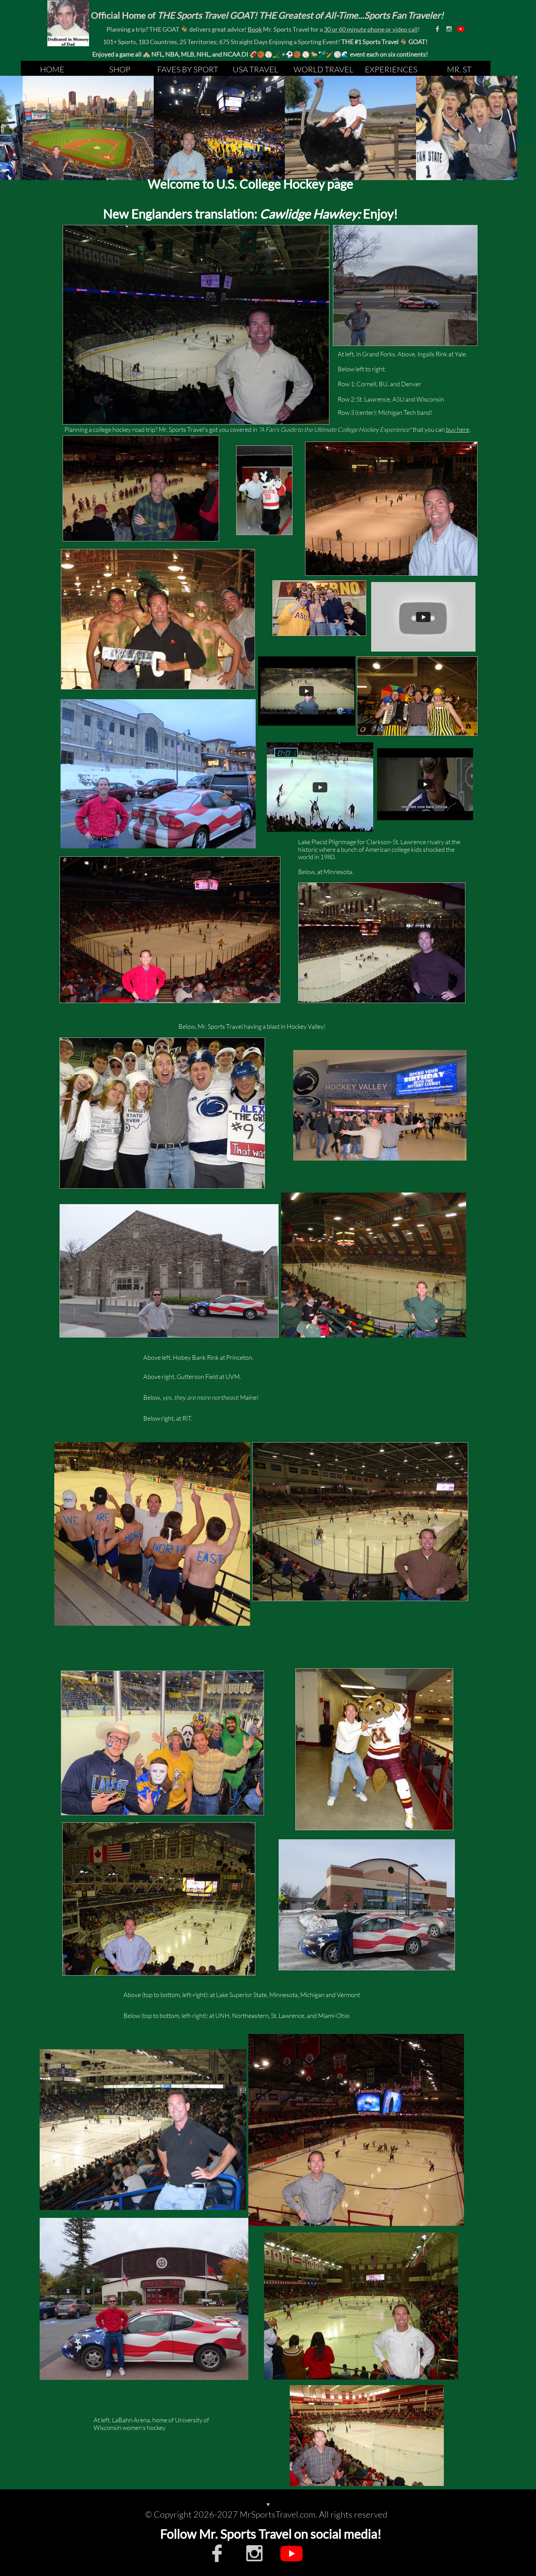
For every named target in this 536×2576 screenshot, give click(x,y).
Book (255, 29)
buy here (457, 429)
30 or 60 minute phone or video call (371, 29)
